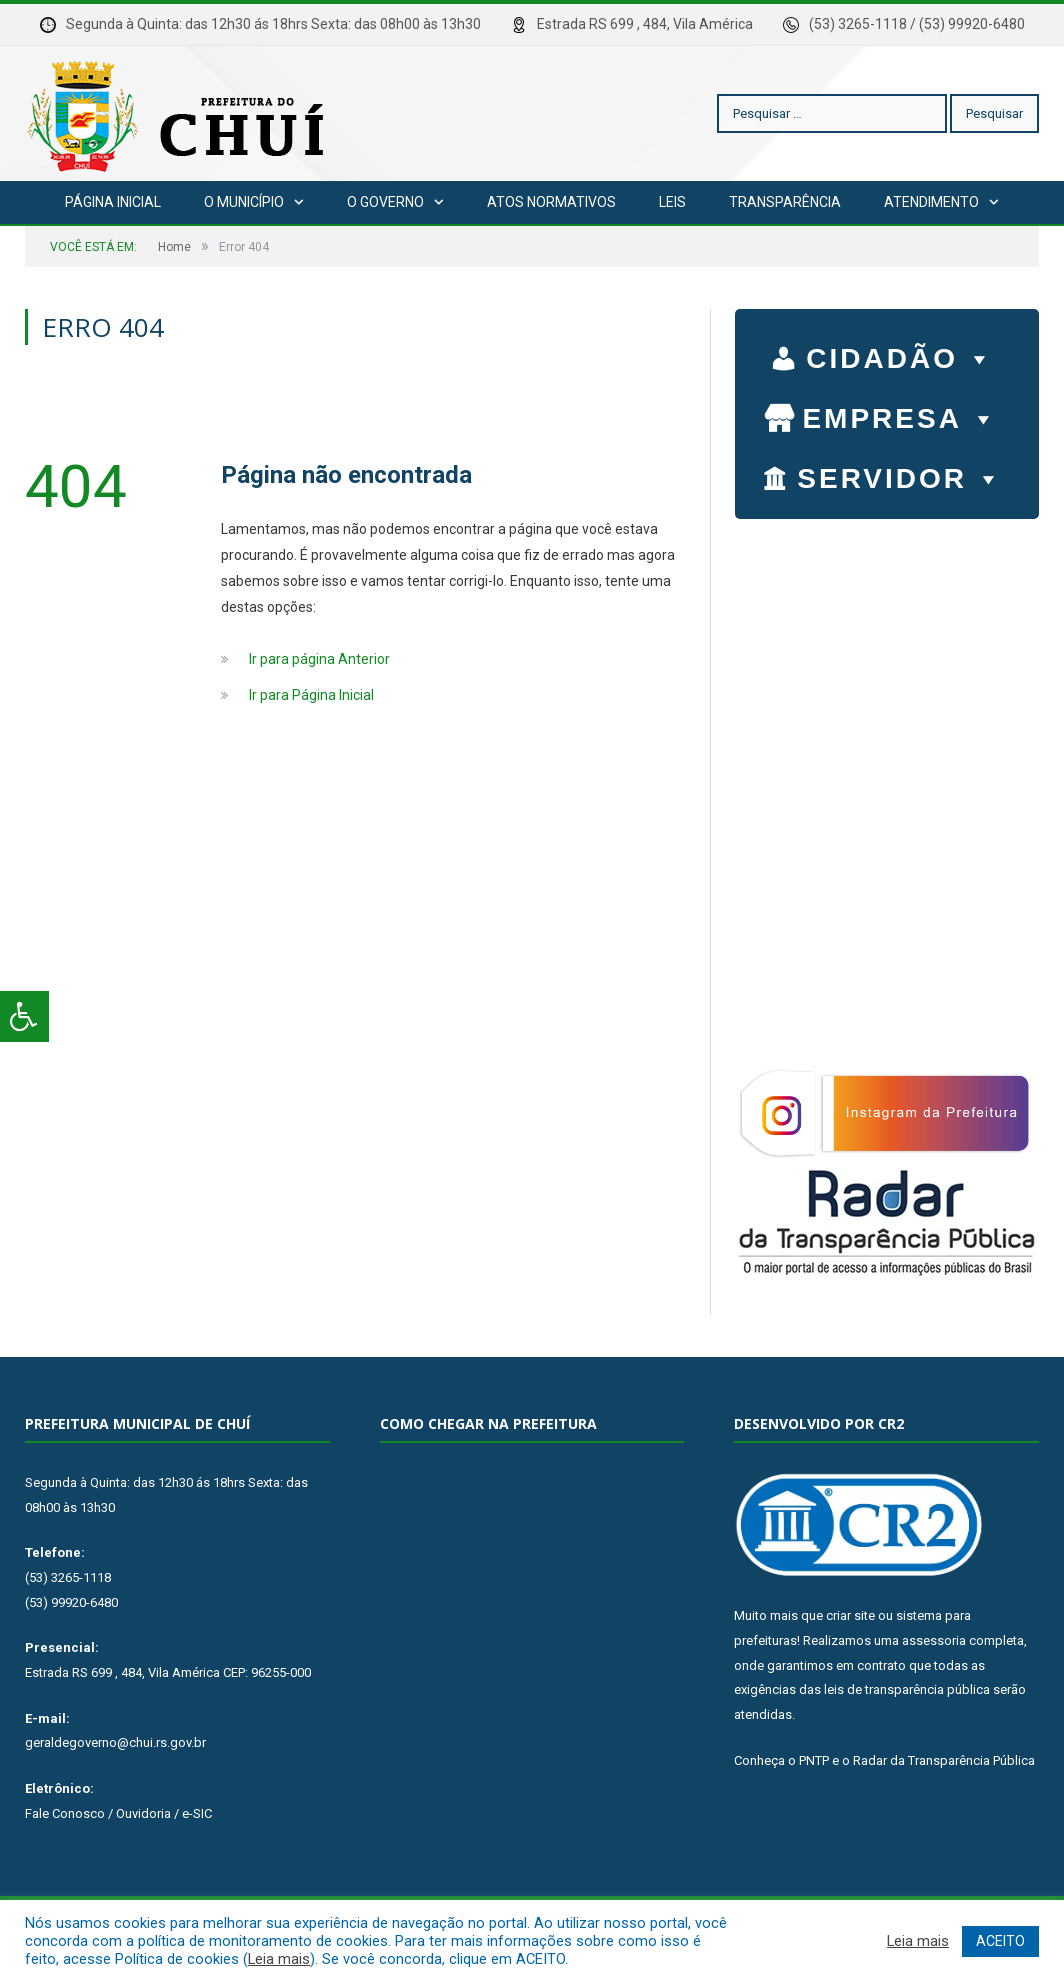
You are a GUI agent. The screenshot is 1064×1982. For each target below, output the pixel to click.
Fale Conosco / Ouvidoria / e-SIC (118, 1813)
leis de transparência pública (907, 1689)
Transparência (785, 202)
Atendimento (931, 202)
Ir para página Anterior (319, 659)
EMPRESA (900, 414)
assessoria (934, 1640)
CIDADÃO (900, 354)
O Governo (385, 202)
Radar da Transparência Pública (944, 1760)
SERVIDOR (900, 474)
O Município (244, 202)
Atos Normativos (551, 202)
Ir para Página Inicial (311, 695)
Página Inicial (113, 202)
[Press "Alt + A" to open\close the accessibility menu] (24, 1016)
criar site (850, 1615)
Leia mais (279, 1959)
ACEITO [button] (1000, 1941)
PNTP (814, 1760)
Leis (672, 202)
